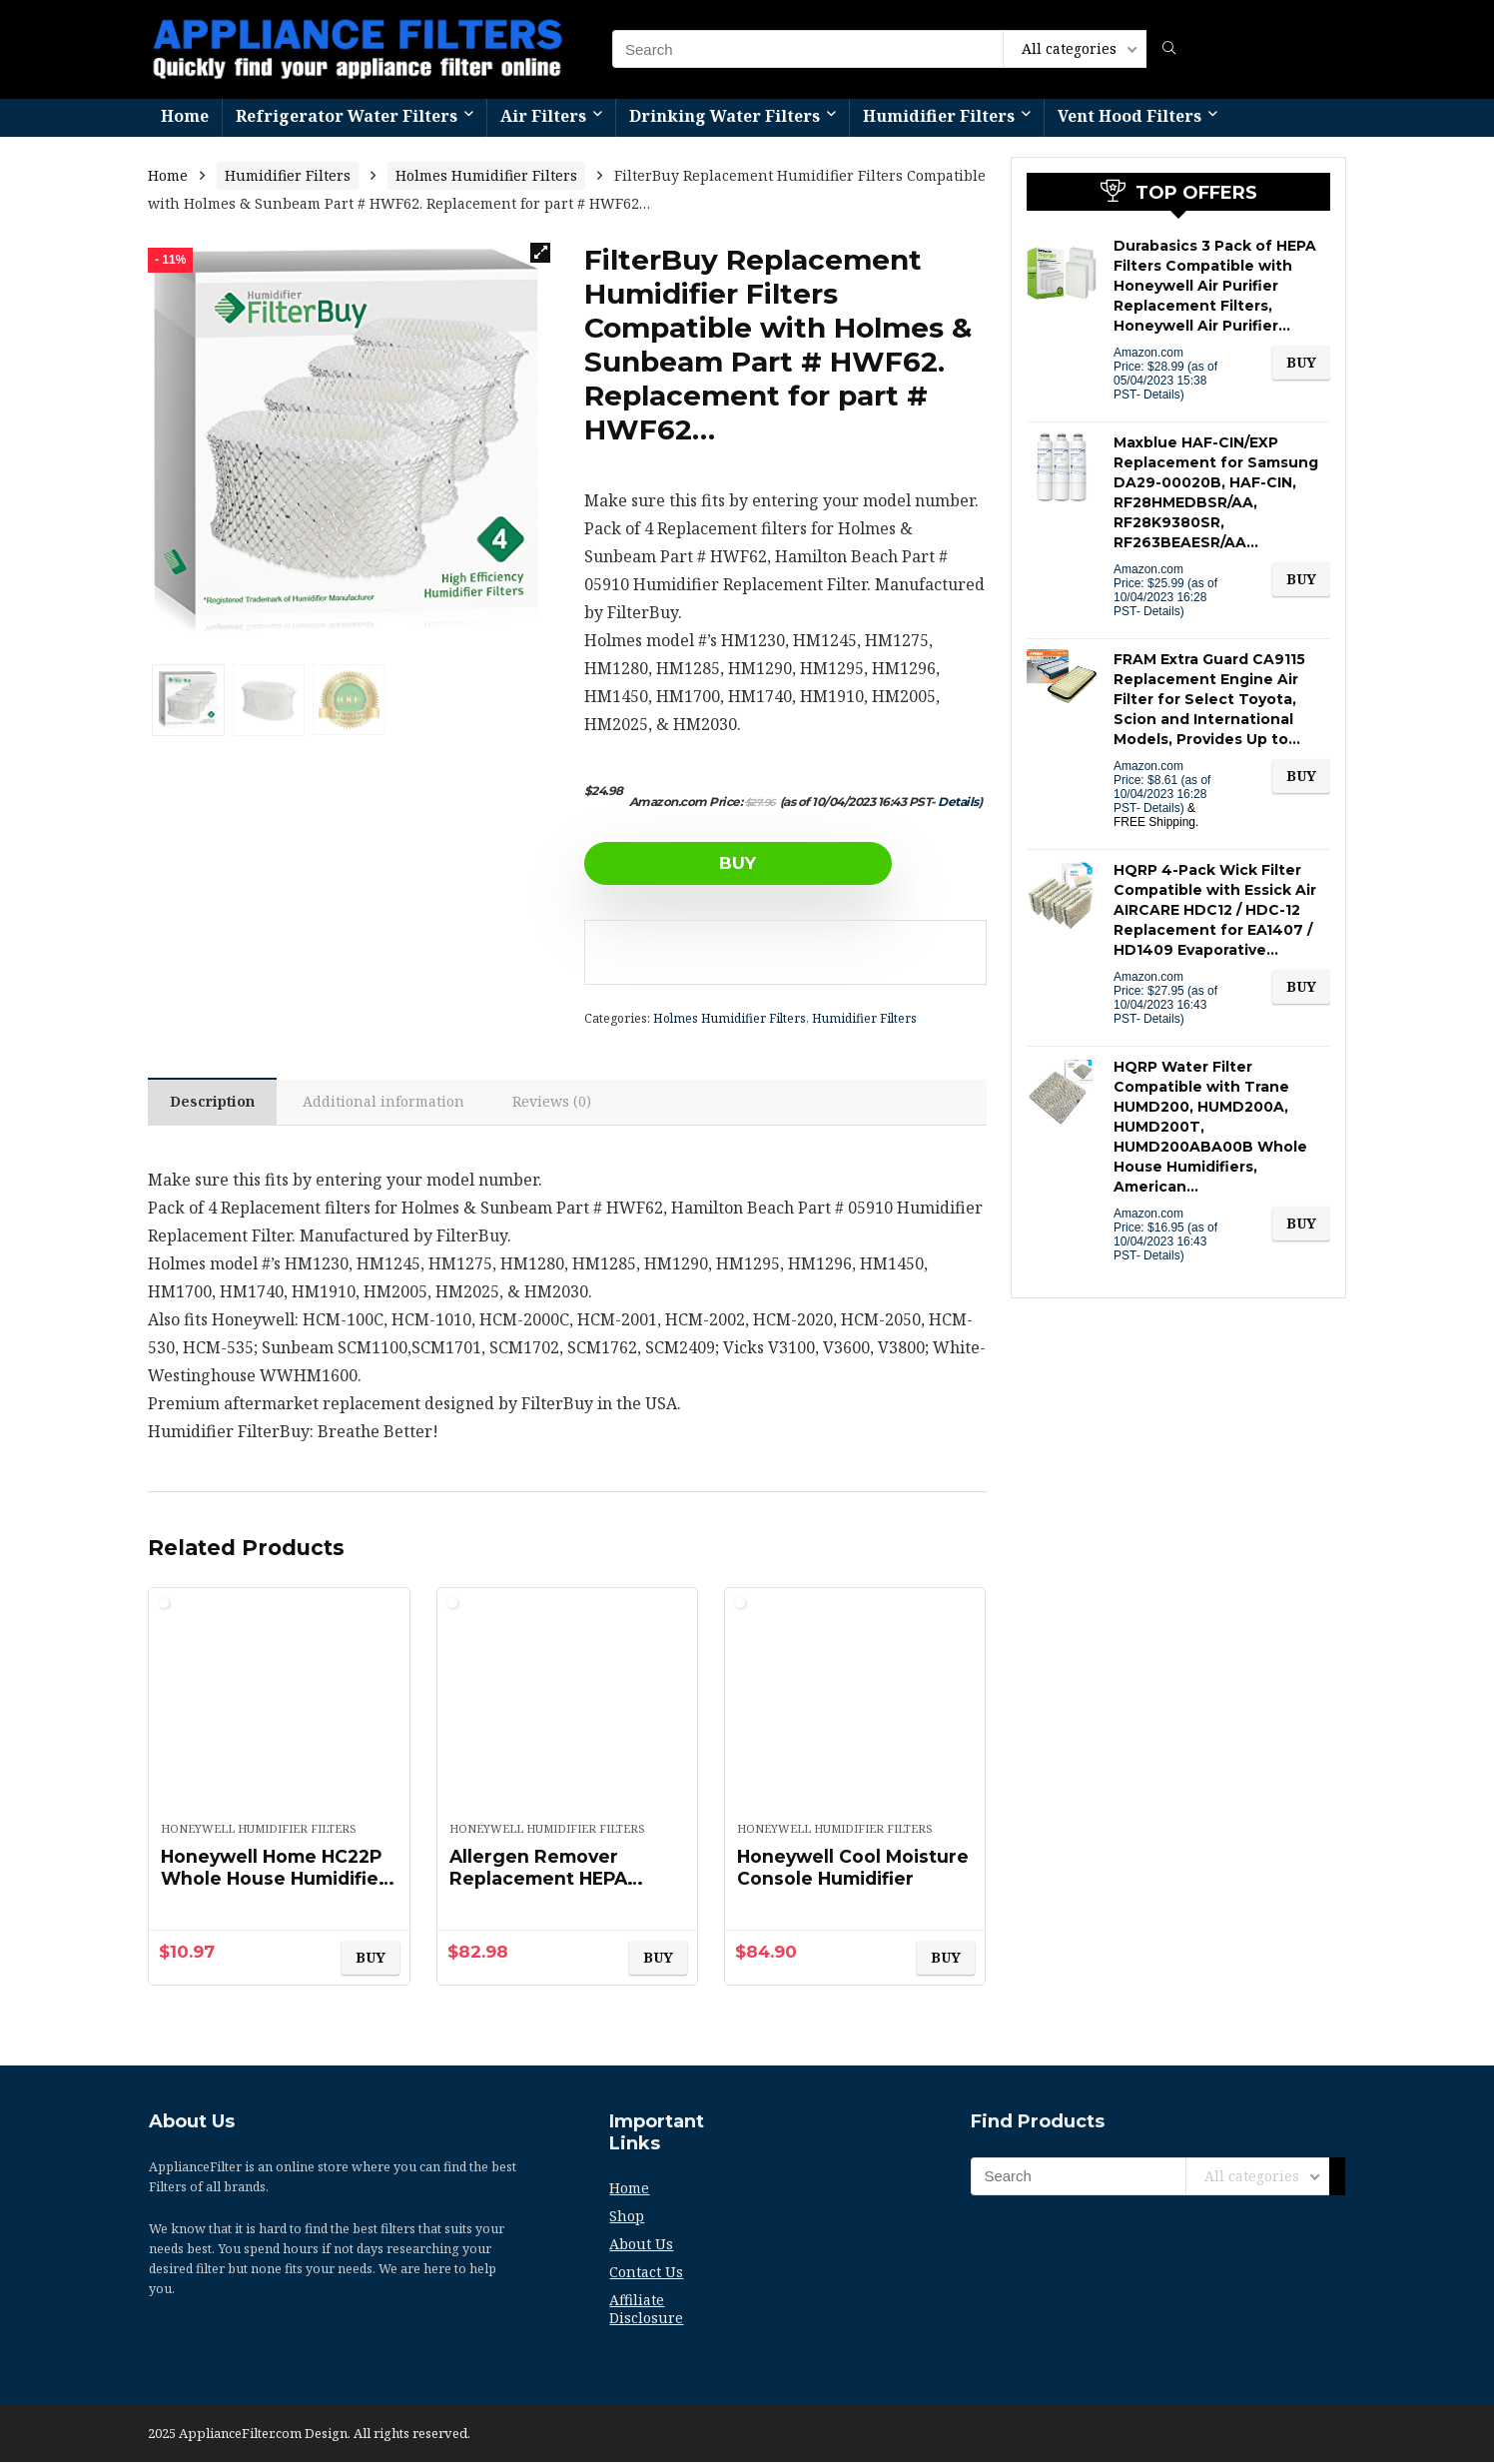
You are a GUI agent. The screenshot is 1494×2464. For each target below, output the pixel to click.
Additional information (388, 1103)
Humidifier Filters (939, 116)
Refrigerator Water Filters (346, 116)
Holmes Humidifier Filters (486, 175)
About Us (641, 2245)
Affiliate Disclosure (646, 2310)
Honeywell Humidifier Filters (259, 1830)
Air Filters (543, 116)
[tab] (214, 1103)
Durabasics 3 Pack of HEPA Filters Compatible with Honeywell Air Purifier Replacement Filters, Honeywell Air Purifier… (1215, 286)
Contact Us (646, 2273)
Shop (626, 2217)
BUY (698, 863)
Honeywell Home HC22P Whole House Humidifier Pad (277, 1881)
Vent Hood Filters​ (1129, 116)
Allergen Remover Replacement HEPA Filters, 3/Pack (541, 1881)
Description (214, 1103)
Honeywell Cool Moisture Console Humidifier (820, 1881)
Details (958, 801)
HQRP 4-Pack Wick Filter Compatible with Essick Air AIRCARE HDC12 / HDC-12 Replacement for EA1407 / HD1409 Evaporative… (1215, 910)
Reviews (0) (558, 1103)
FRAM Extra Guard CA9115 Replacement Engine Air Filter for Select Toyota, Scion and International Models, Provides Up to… (1209, 699)
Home (185, 116)
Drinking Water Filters (724, 116)
